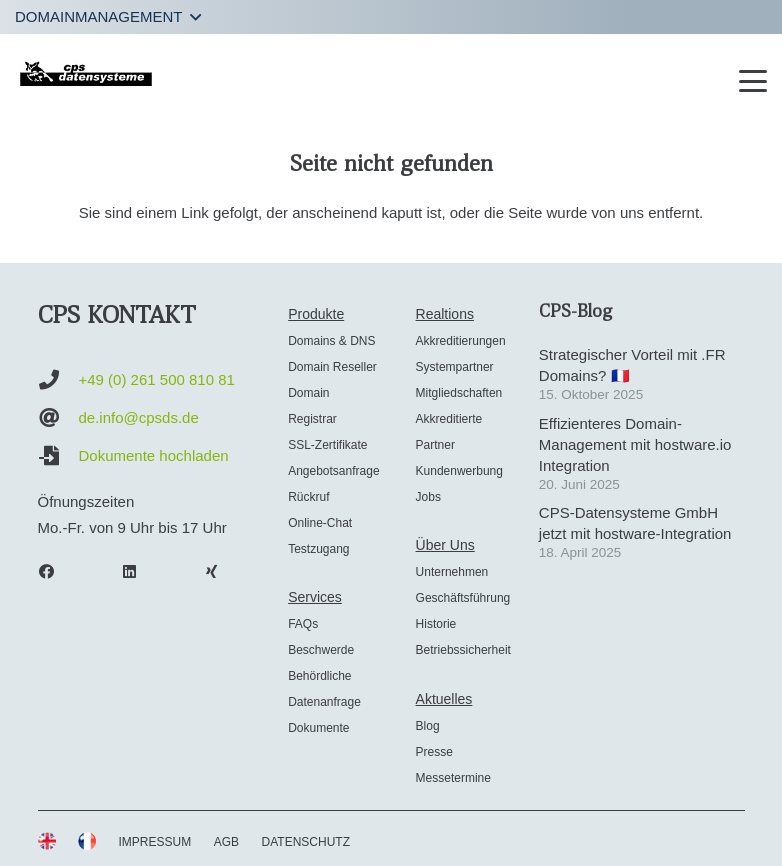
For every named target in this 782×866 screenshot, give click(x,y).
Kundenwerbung (459, 471)
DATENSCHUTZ (306, 842)
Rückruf (308, 497)
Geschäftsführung (463, 598)
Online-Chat (320, 523)
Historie (436, 624)
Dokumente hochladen (154, 455)
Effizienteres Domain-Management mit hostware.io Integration (635, 444)
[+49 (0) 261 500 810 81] (58, 380)
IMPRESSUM (155, 842)
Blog (428, 726)
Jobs (428, 497)
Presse (434, 752)
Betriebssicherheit (463, 650)
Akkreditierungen (461, 341)
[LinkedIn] (139, 572)
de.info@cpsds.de (139, 417)
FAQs (303, 624)
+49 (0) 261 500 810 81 (157, 379)
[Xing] (222, 572)
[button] (108, 17)
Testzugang (318, 549)
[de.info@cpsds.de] (58, 418)
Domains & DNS (331, 341)
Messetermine (453, 778)
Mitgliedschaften (459, 393)
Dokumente (318, 728)
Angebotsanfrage (333, 471)
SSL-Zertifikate (327, 445)
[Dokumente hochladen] (58, 456)
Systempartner (455, 367)
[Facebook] (57, 572)
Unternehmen (452, 572)
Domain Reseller (332, 367)
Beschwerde (321, 650)
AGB (226, 842)
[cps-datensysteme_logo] (86, 73)
